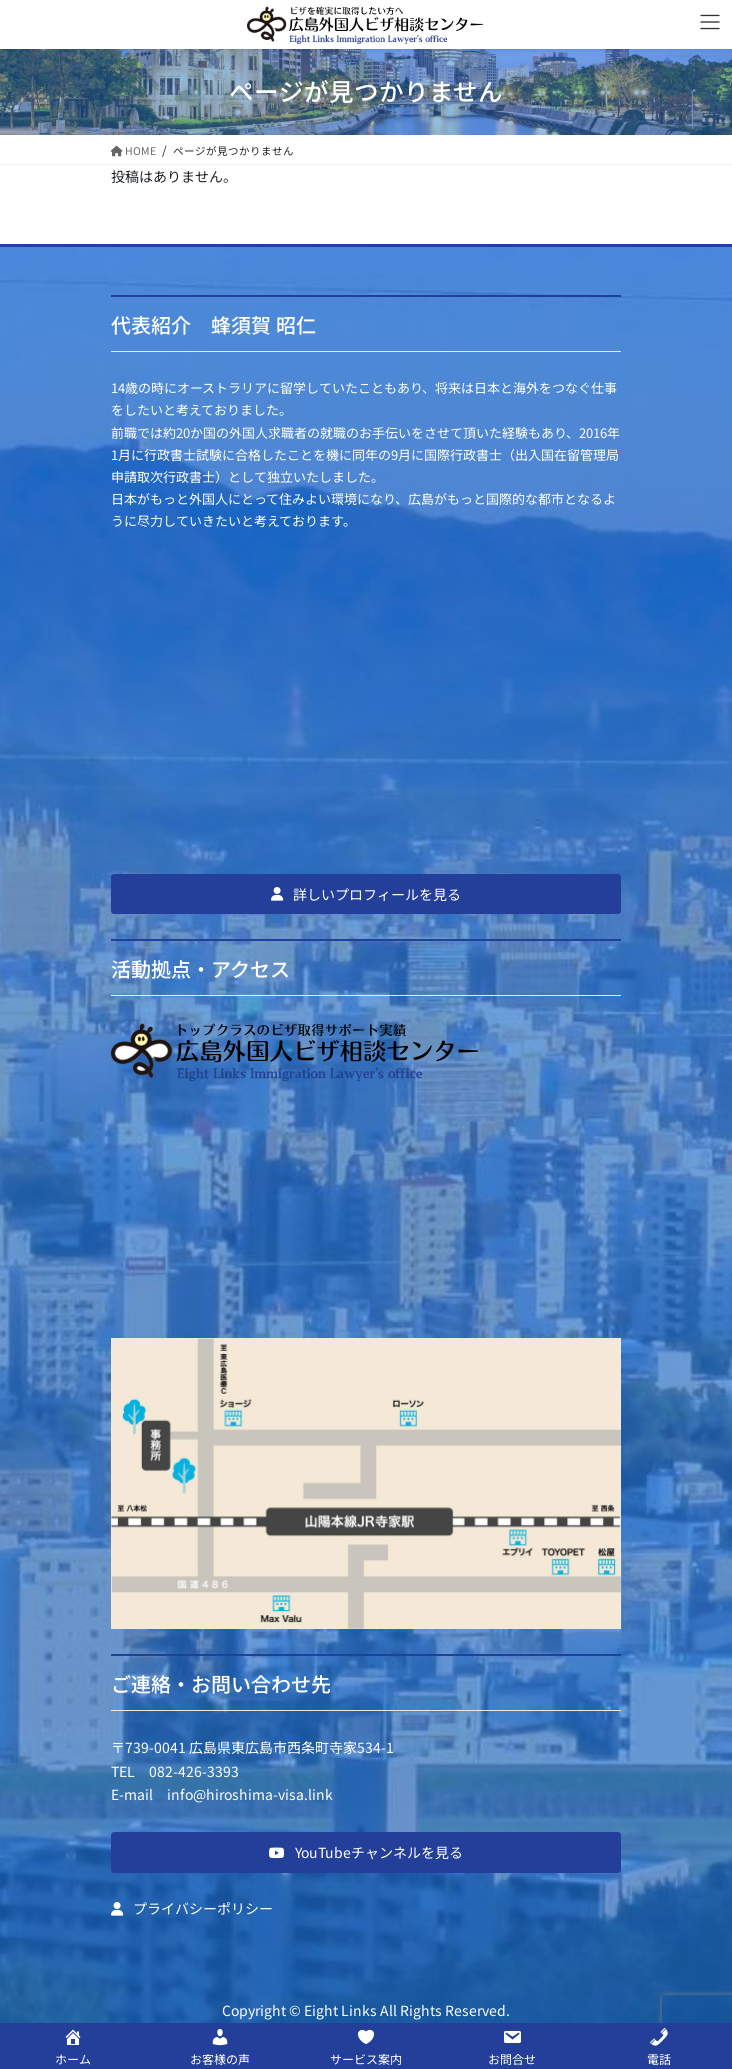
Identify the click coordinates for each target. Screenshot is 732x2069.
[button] (366, 894)
